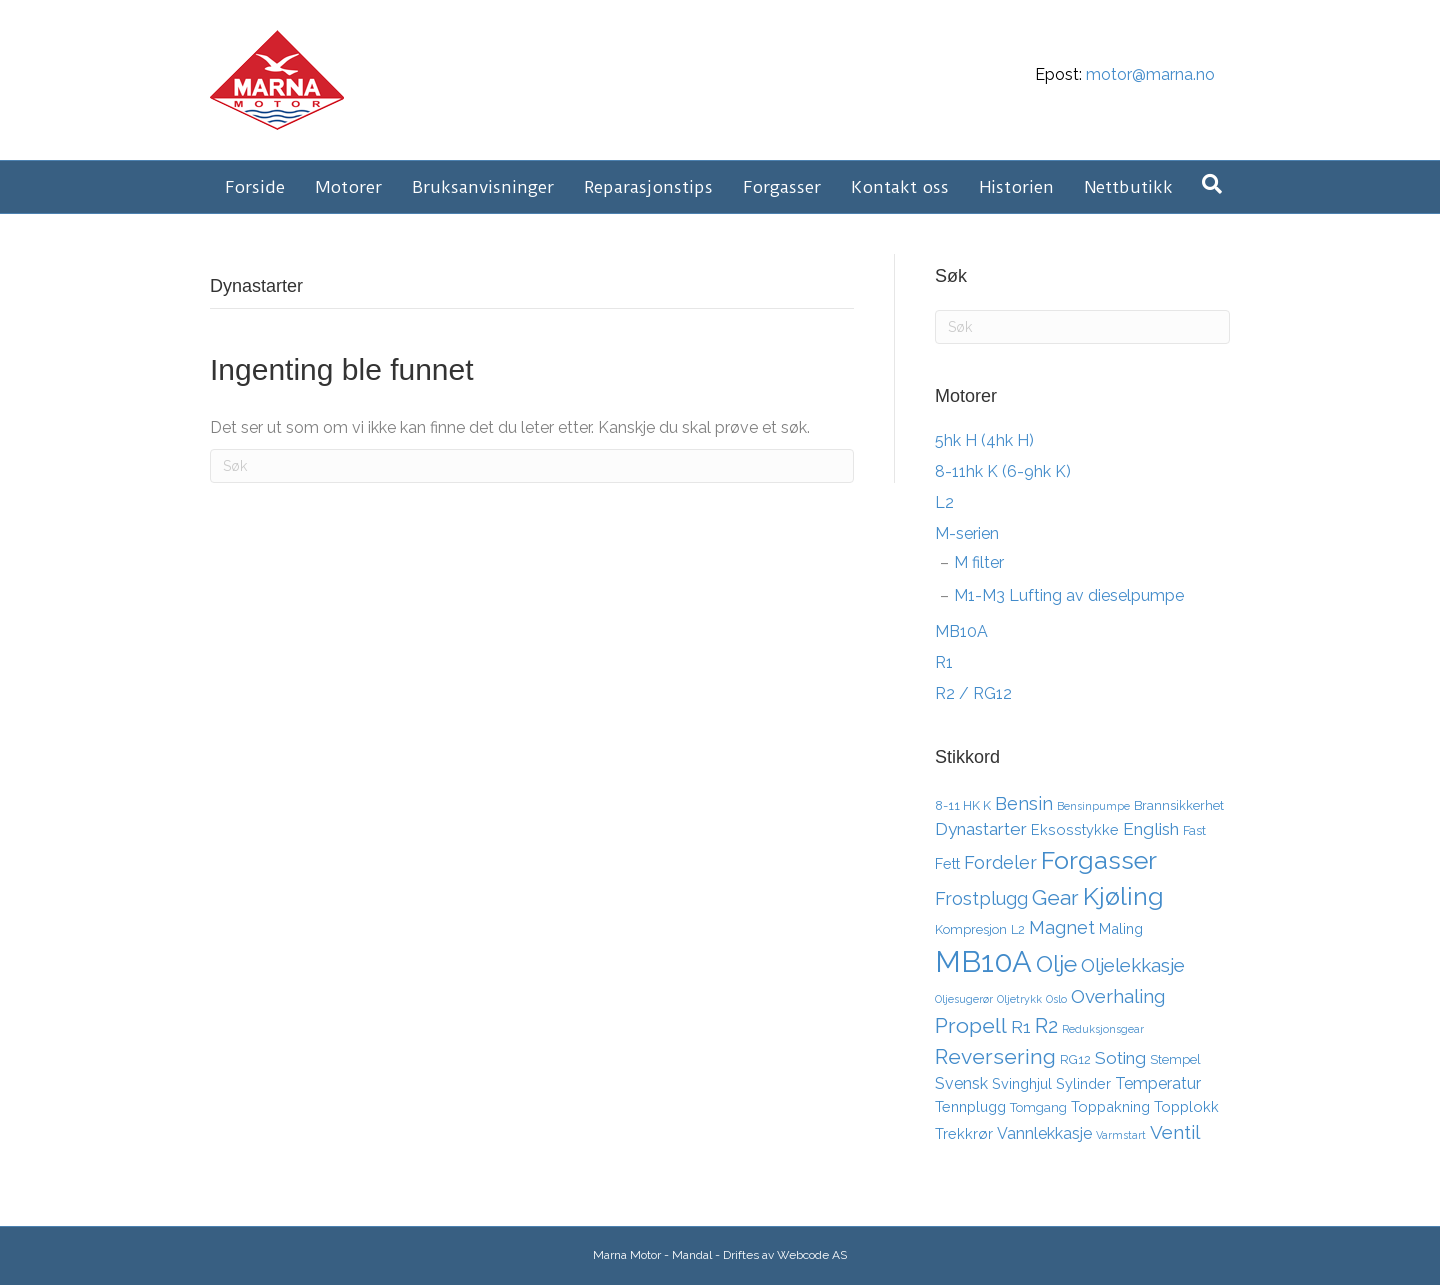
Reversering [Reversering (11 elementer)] (995, 1056)
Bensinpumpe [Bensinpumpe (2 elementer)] (1093, 806)
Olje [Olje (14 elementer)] (1056, 963)
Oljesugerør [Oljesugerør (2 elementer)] (964, 999)
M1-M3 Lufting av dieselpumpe (1069, 595)
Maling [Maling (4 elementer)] (1121, 928)
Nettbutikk (1128, 187)
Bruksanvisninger (483, 187)
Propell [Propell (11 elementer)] (971, 1025)
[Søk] (1212, 184)
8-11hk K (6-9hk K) (1003, 471)
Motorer (348, 187)
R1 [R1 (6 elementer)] (1021, 1027)
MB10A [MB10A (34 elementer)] (983, 961)
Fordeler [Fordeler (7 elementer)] (1000, 862)
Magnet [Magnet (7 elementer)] (1062, 927)
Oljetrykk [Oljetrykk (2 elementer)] (1019, 999)
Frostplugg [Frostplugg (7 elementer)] (981, 898)
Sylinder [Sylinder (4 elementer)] (1083, 1083)
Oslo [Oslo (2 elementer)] (1056, 999)
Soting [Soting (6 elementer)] (1120, 1058)
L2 (944, 502)
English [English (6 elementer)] (1151, 829)
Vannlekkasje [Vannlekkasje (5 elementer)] (1044, 1133)
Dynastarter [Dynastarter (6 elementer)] (981, 829)
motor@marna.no (1150, 74)
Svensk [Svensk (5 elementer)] (961, 1083)
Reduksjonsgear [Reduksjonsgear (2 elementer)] (1103, 1029)
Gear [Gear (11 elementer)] (1055, 897)
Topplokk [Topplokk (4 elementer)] (1186, 1106)
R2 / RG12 (973, 693)
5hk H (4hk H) (984, 440)
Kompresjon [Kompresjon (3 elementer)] (971, 929)
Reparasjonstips (648, 187)
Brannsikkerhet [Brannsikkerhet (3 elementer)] (1179, 805)
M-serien (967, 533)
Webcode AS (812, 1255)
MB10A (961, 631)
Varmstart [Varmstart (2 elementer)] (1121, 1135)
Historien (1016, 187)
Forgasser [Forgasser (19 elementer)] (1099, 860)
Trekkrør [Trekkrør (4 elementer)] (964, 1133)
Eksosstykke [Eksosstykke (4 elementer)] (1075, 829)
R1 (944, 662)
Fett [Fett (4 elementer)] (947, 863)
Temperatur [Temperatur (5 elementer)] (1158, 1083)
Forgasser (782, 187)
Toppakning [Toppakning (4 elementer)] (1110, 1106)
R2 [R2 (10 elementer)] (1046, 1026)
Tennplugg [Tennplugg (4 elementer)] (970, 1106)
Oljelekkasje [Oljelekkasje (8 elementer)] (1133, 965)
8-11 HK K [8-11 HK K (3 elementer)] (963, 805)
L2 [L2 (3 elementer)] (1018, 929)
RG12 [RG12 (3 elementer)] (1075, 1059)
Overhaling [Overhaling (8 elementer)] (1118, 996)
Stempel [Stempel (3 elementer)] (1175, 1059)
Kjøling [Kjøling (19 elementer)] (1123, 896)
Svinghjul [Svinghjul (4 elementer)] (1022, 1083)
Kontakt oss (900, 187)
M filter (979, 562)
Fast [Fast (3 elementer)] (1194, 830)
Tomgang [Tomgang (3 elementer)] (1038, 1107)
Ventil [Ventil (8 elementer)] (1175, 1132)
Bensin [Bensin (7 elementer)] (1024, 803)
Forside (255, 187)
